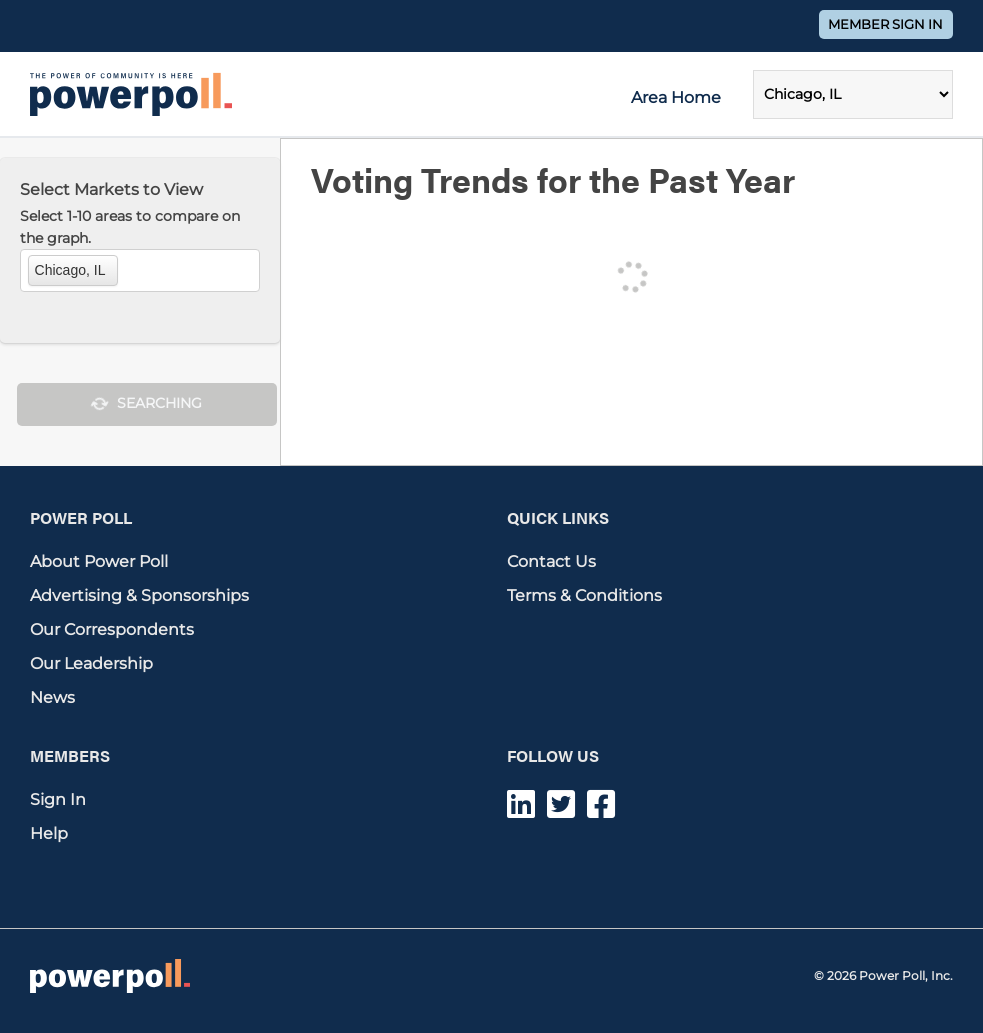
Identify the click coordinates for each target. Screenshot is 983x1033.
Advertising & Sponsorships (139, 595)
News (52, 697)
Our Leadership (91, 663)
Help (49, 833)
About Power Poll (99, 561)
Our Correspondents (112, 629)
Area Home (676, 97)
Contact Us (551, 561)
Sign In (58, 799)
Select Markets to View (111, 189)
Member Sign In (885, 24)
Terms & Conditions (584, 595)
